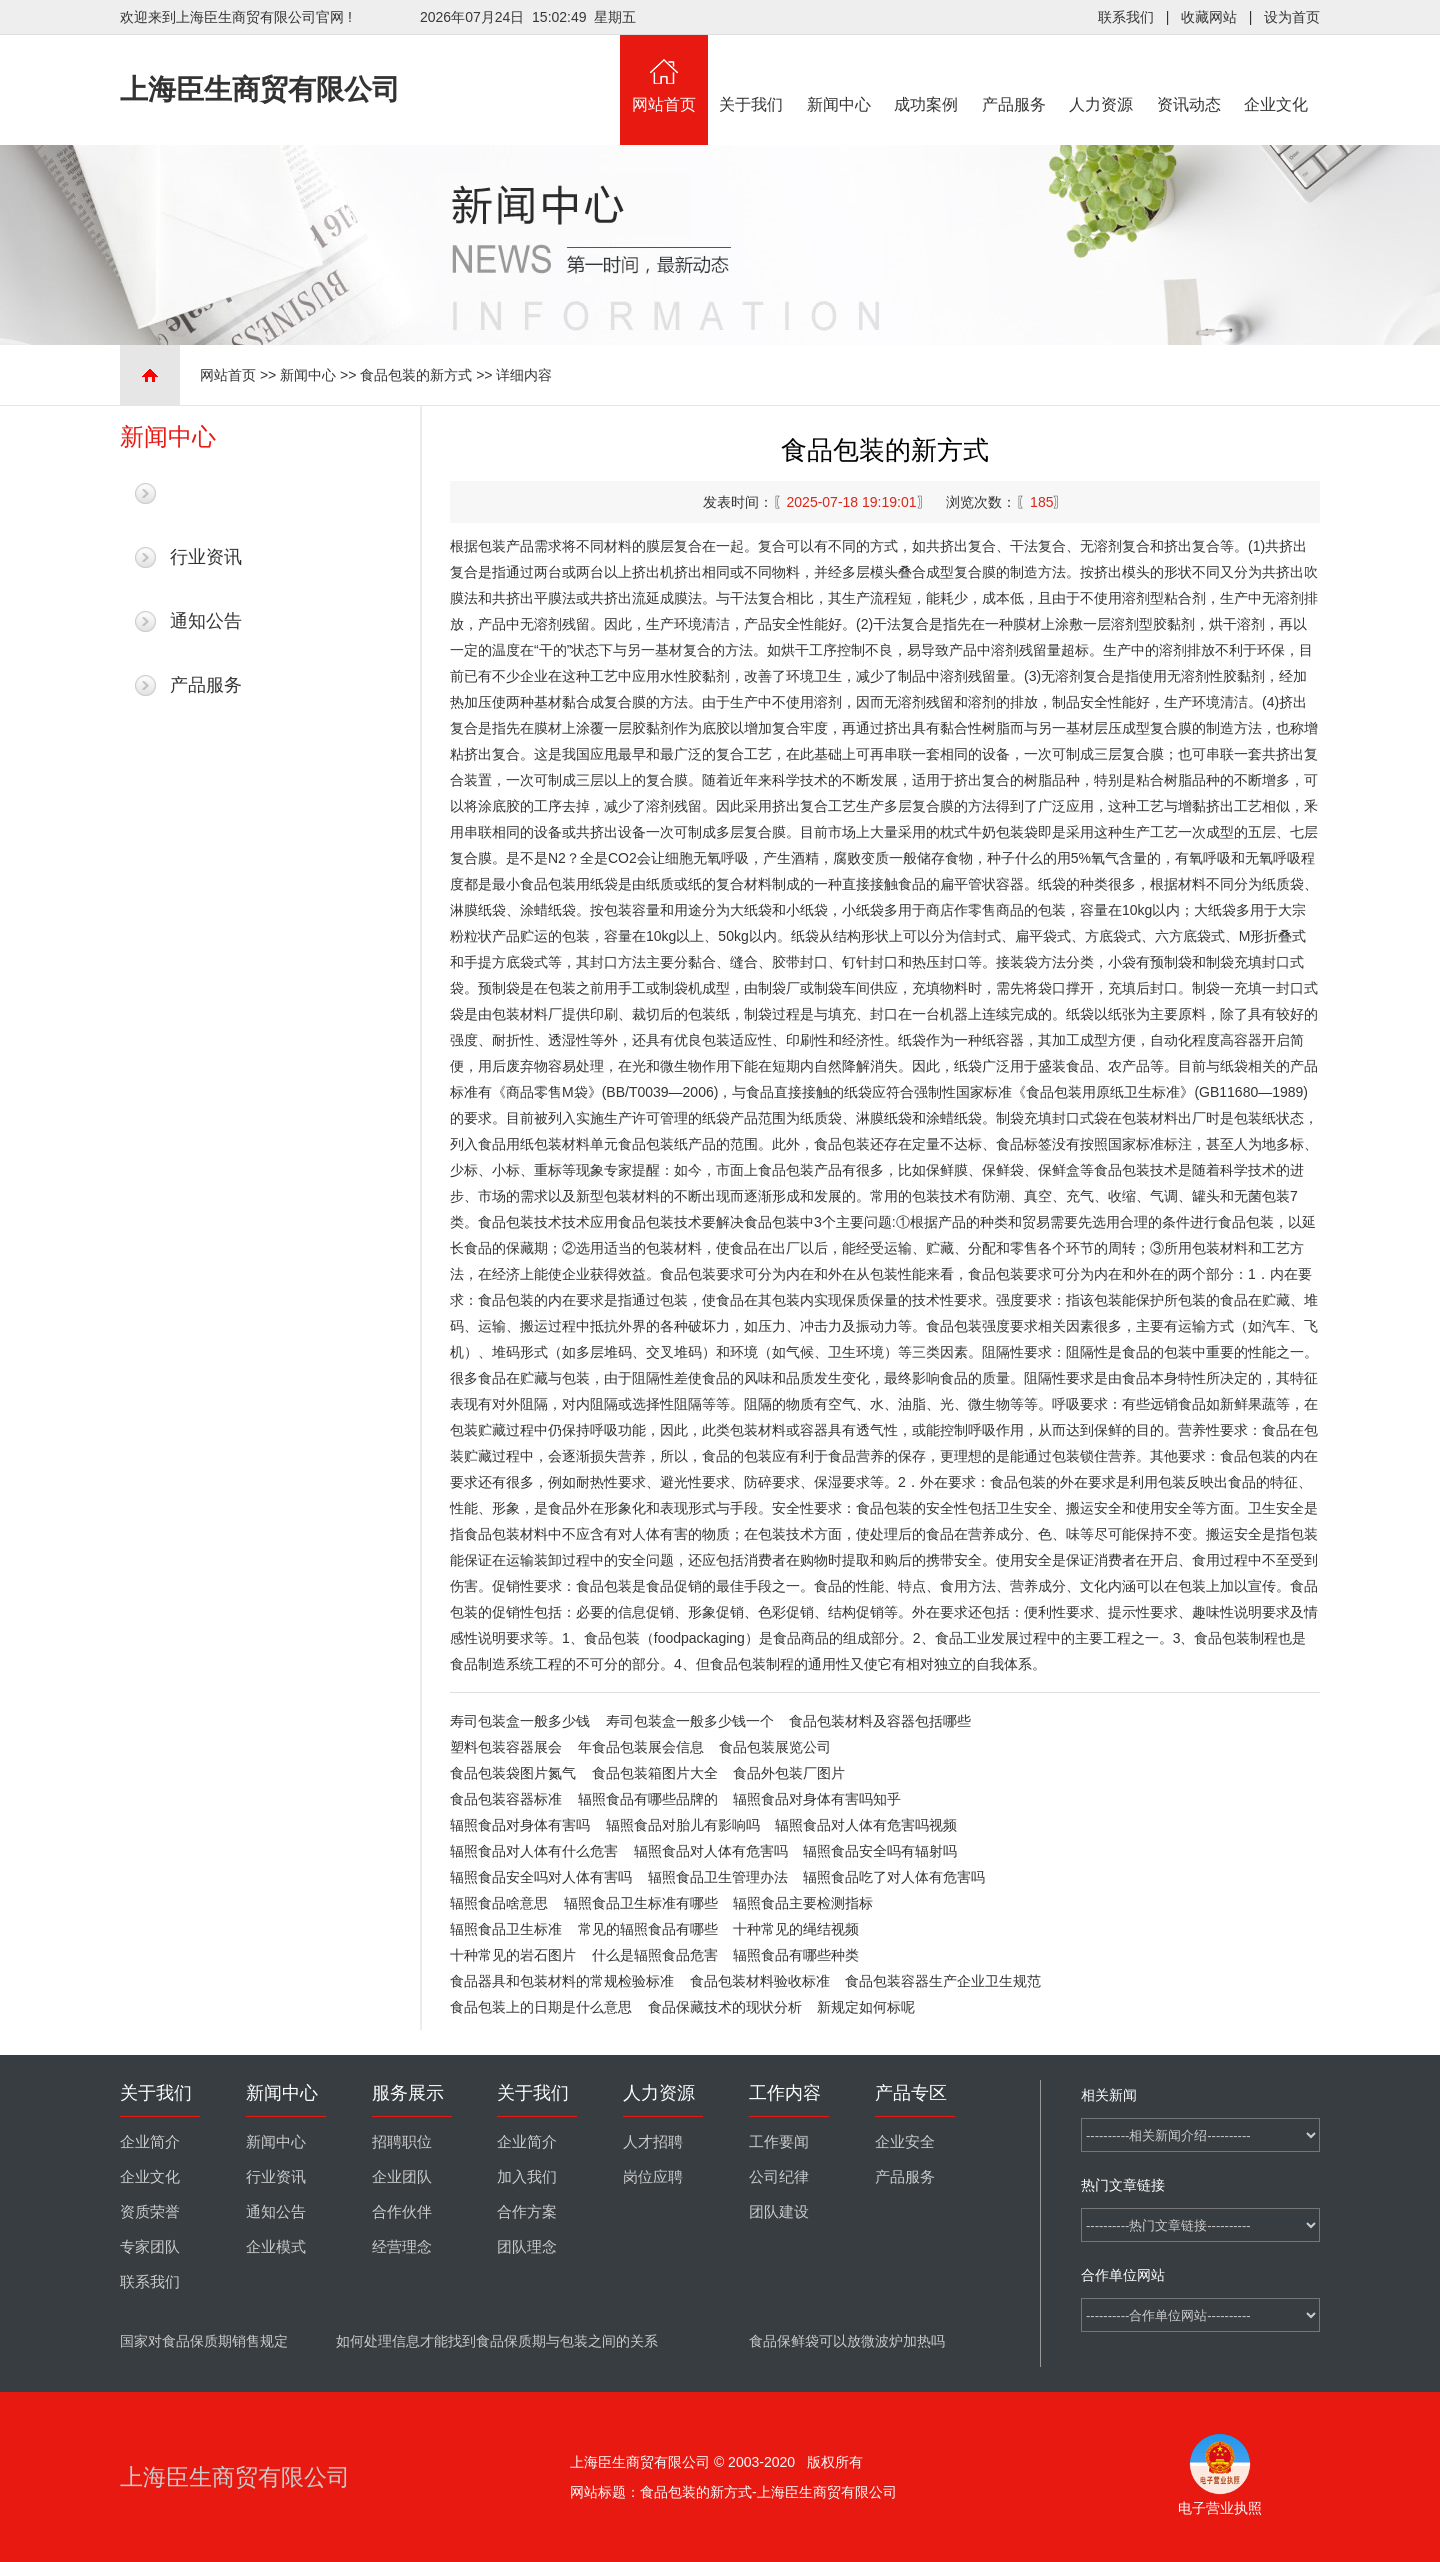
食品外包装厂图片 (789, 1773)
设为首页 (1292, 17)
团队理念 (527, 2247)
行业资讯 (206, 557)
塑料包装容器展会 (506, 1747)
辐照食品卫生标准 (506, 1929)
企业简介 (150, 2142)
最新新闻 (206, 493)
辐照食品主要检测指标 (803, 1903)
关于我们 (752, 74)
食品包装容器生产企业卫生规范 (943, 1981)
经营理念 (402, 2247)
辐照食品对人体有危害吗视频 (866, 1825)
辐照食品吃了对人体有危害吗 (894, 1877)
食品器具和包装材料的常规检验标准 (562, 1981)
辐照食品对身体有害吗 (520, 1825)
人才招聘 (653, 2142)
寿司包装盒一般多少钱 (520, 1721)
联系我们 (1126, 17)
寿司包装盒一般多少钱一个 (690, 1721)
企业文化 (1277, 74)
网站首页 (664, 74)
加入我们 (527, 2177)
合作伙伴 (402, 2212)
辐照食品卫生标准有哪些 (641, 1903)
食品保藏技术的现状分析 (725, 2007)
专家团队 (150, 2247)
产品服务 (1014, 74)
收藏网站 (1209, 17)
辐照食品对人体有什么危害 (534, 1851)
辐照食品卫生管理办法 (718, 1877)
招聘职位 (402, 2142)
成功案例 (927, 74)
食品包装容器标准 (506, 1799)
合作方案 (527, 2212)
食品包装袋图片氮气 (513, 1773)
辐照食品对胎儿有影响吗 (683, 1825)
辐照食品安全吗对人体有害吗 (541, 1877)
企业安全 (905, 2142)
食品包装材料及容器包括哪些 (880, 1721)
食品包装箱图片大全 (655, 1773)
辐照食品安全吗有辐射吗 (880, 1851)
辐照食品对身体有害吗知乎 (817, 1799)
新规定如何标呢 (866, 2007)
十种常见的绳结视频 (796, 1929)
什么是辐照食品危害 (655, 1955)
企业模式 (276, 2247)
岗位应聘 (653, 2177)
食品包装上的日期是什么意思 (541, 2007)
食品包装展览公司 (775, 1747)
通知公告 (206, 621)
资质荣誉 (150, 2212)
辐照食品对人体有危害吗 (711, 1851)
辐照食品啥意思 (499, 1903)
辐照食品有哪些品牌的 (648, 1799)
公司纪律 (779, 2177)
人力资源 (1102, 74)
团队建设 (779, 2212)
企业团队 (402, 2177)
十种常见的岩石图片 (513, 1955)
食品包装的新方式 (416, 375)
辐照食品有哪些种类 (796, 1955)
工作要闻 (779, 2142)
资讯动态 (1189, 74)
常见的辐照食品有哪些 (648, 1929)
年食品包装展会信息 (641, 1747)
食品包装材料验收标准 (760, 1981)
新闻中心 (839, 74)
